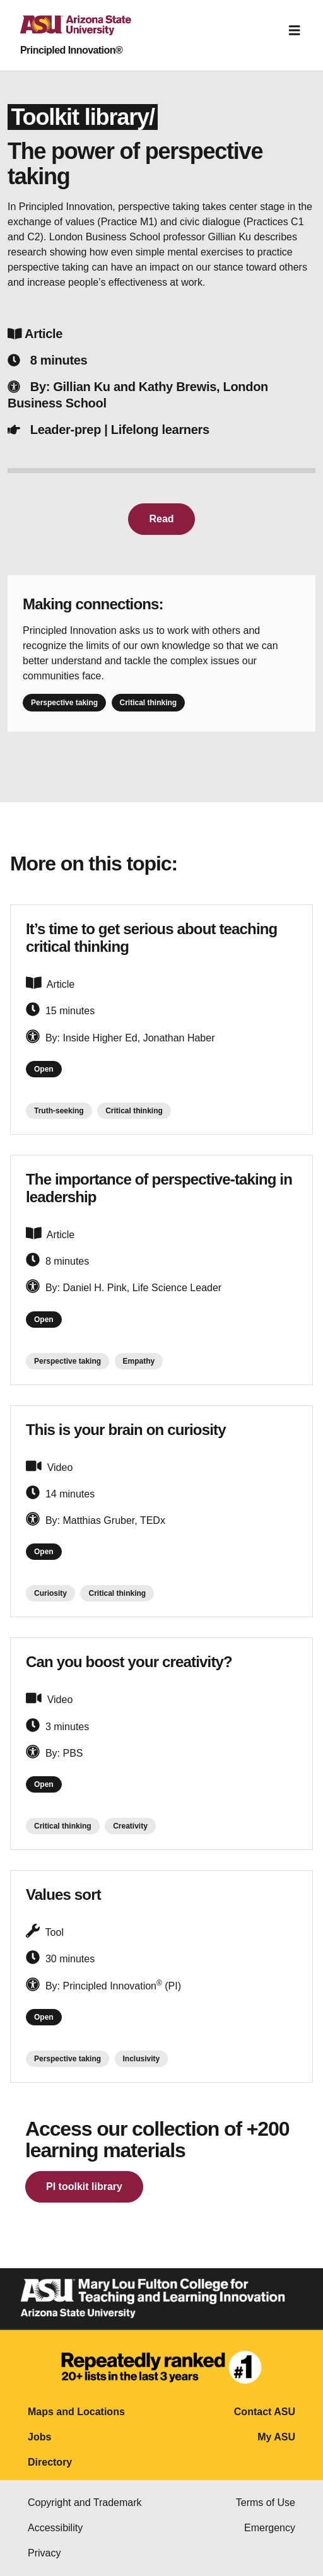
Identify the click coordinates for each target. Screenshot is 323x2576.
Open (44, 1069)
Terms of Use (265, 2502)
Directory (50, 2462)
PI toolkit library (84, 2186)
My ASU (276, 2437)
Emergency (269, 2527)
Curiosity (50, 1593)
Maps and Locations (76, 2411)
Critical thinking (148, 702)
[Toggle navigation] (294, 30)
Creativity (130, 1826)
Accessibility (55, 2527)
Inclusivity (141, 2058)
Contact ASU (264, 2411)
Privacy (44, 2553)
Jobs (39, 2437)
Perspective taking (64, 702)
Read (161, 518)
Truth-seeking (59, 1110)
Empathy (139, 1361)
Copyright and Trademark (85, 2502)
